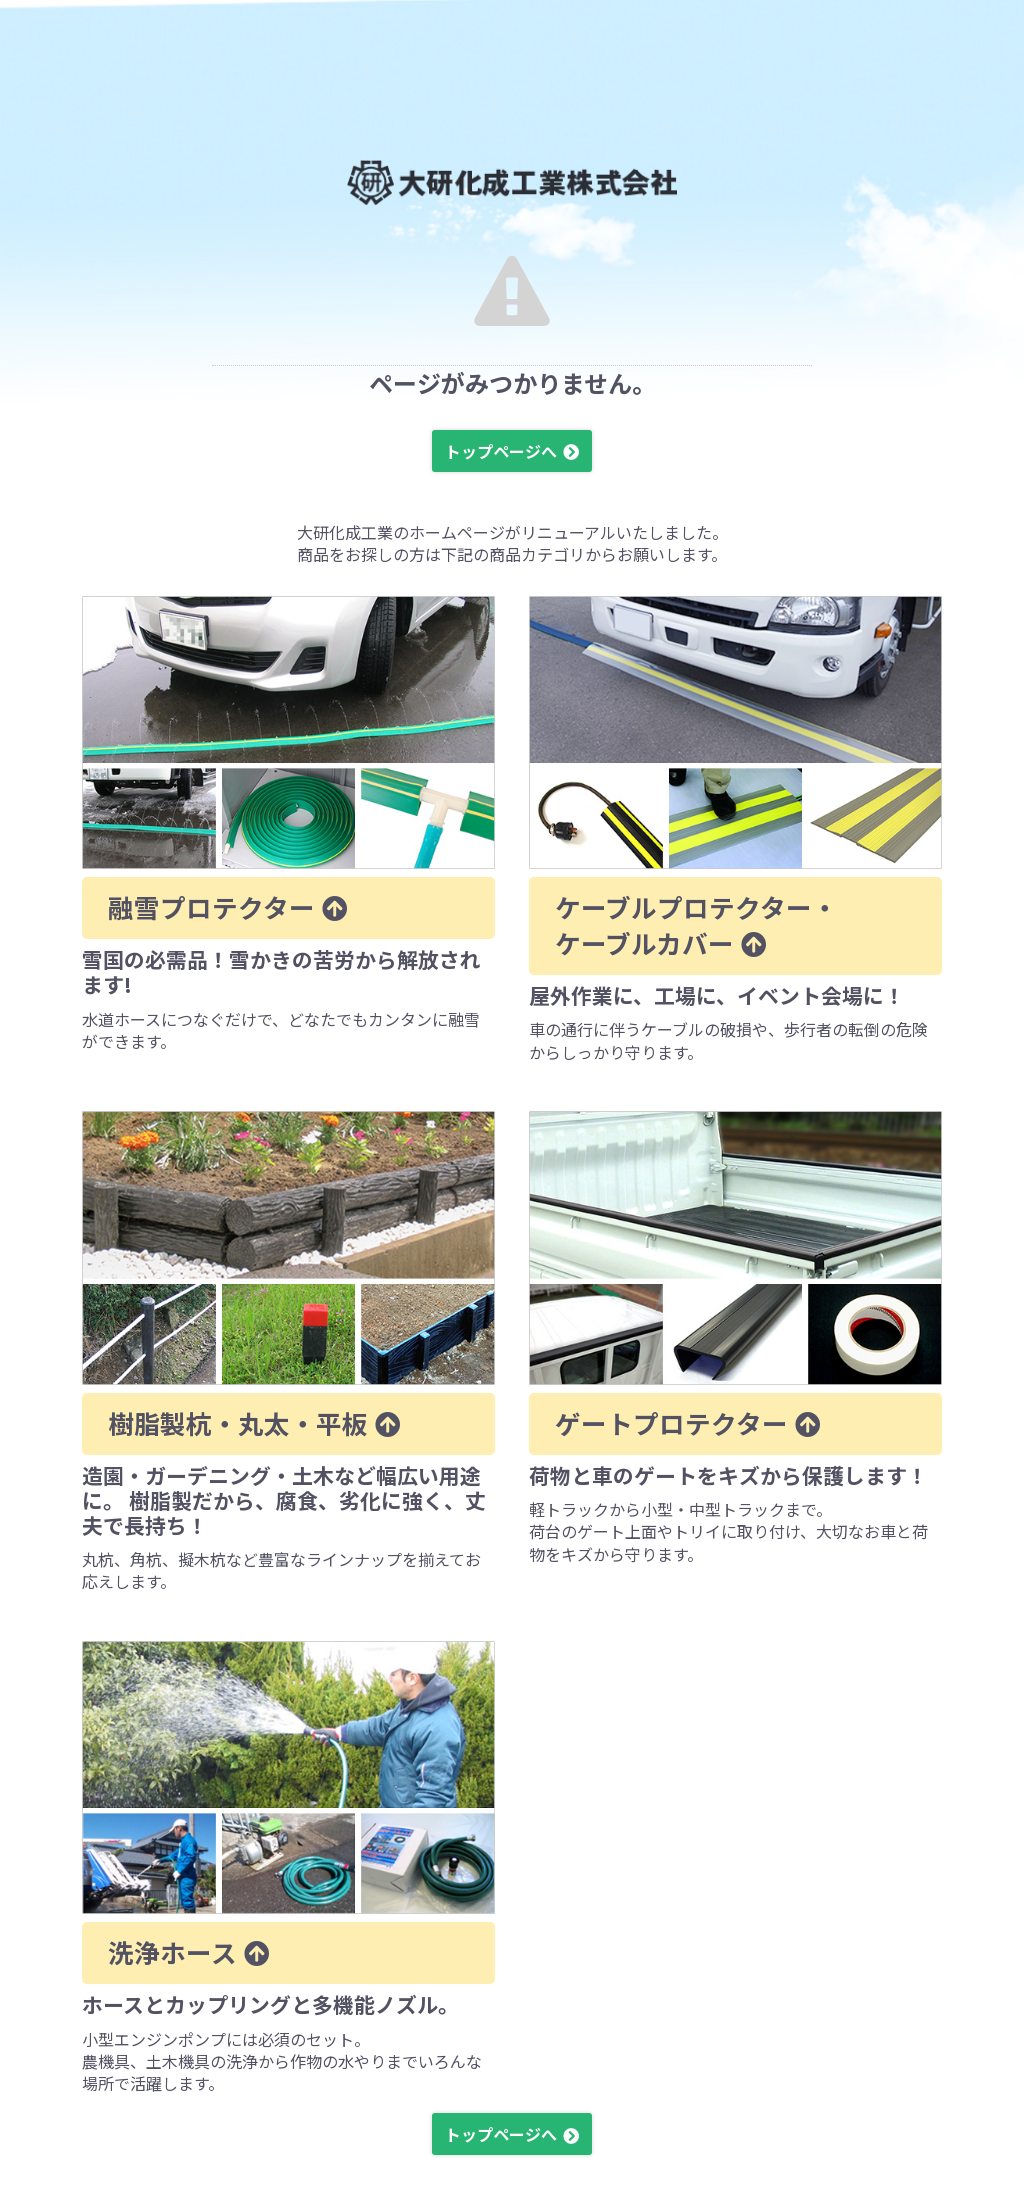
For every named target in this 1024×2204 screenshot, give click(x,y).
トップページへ (501, 451)
